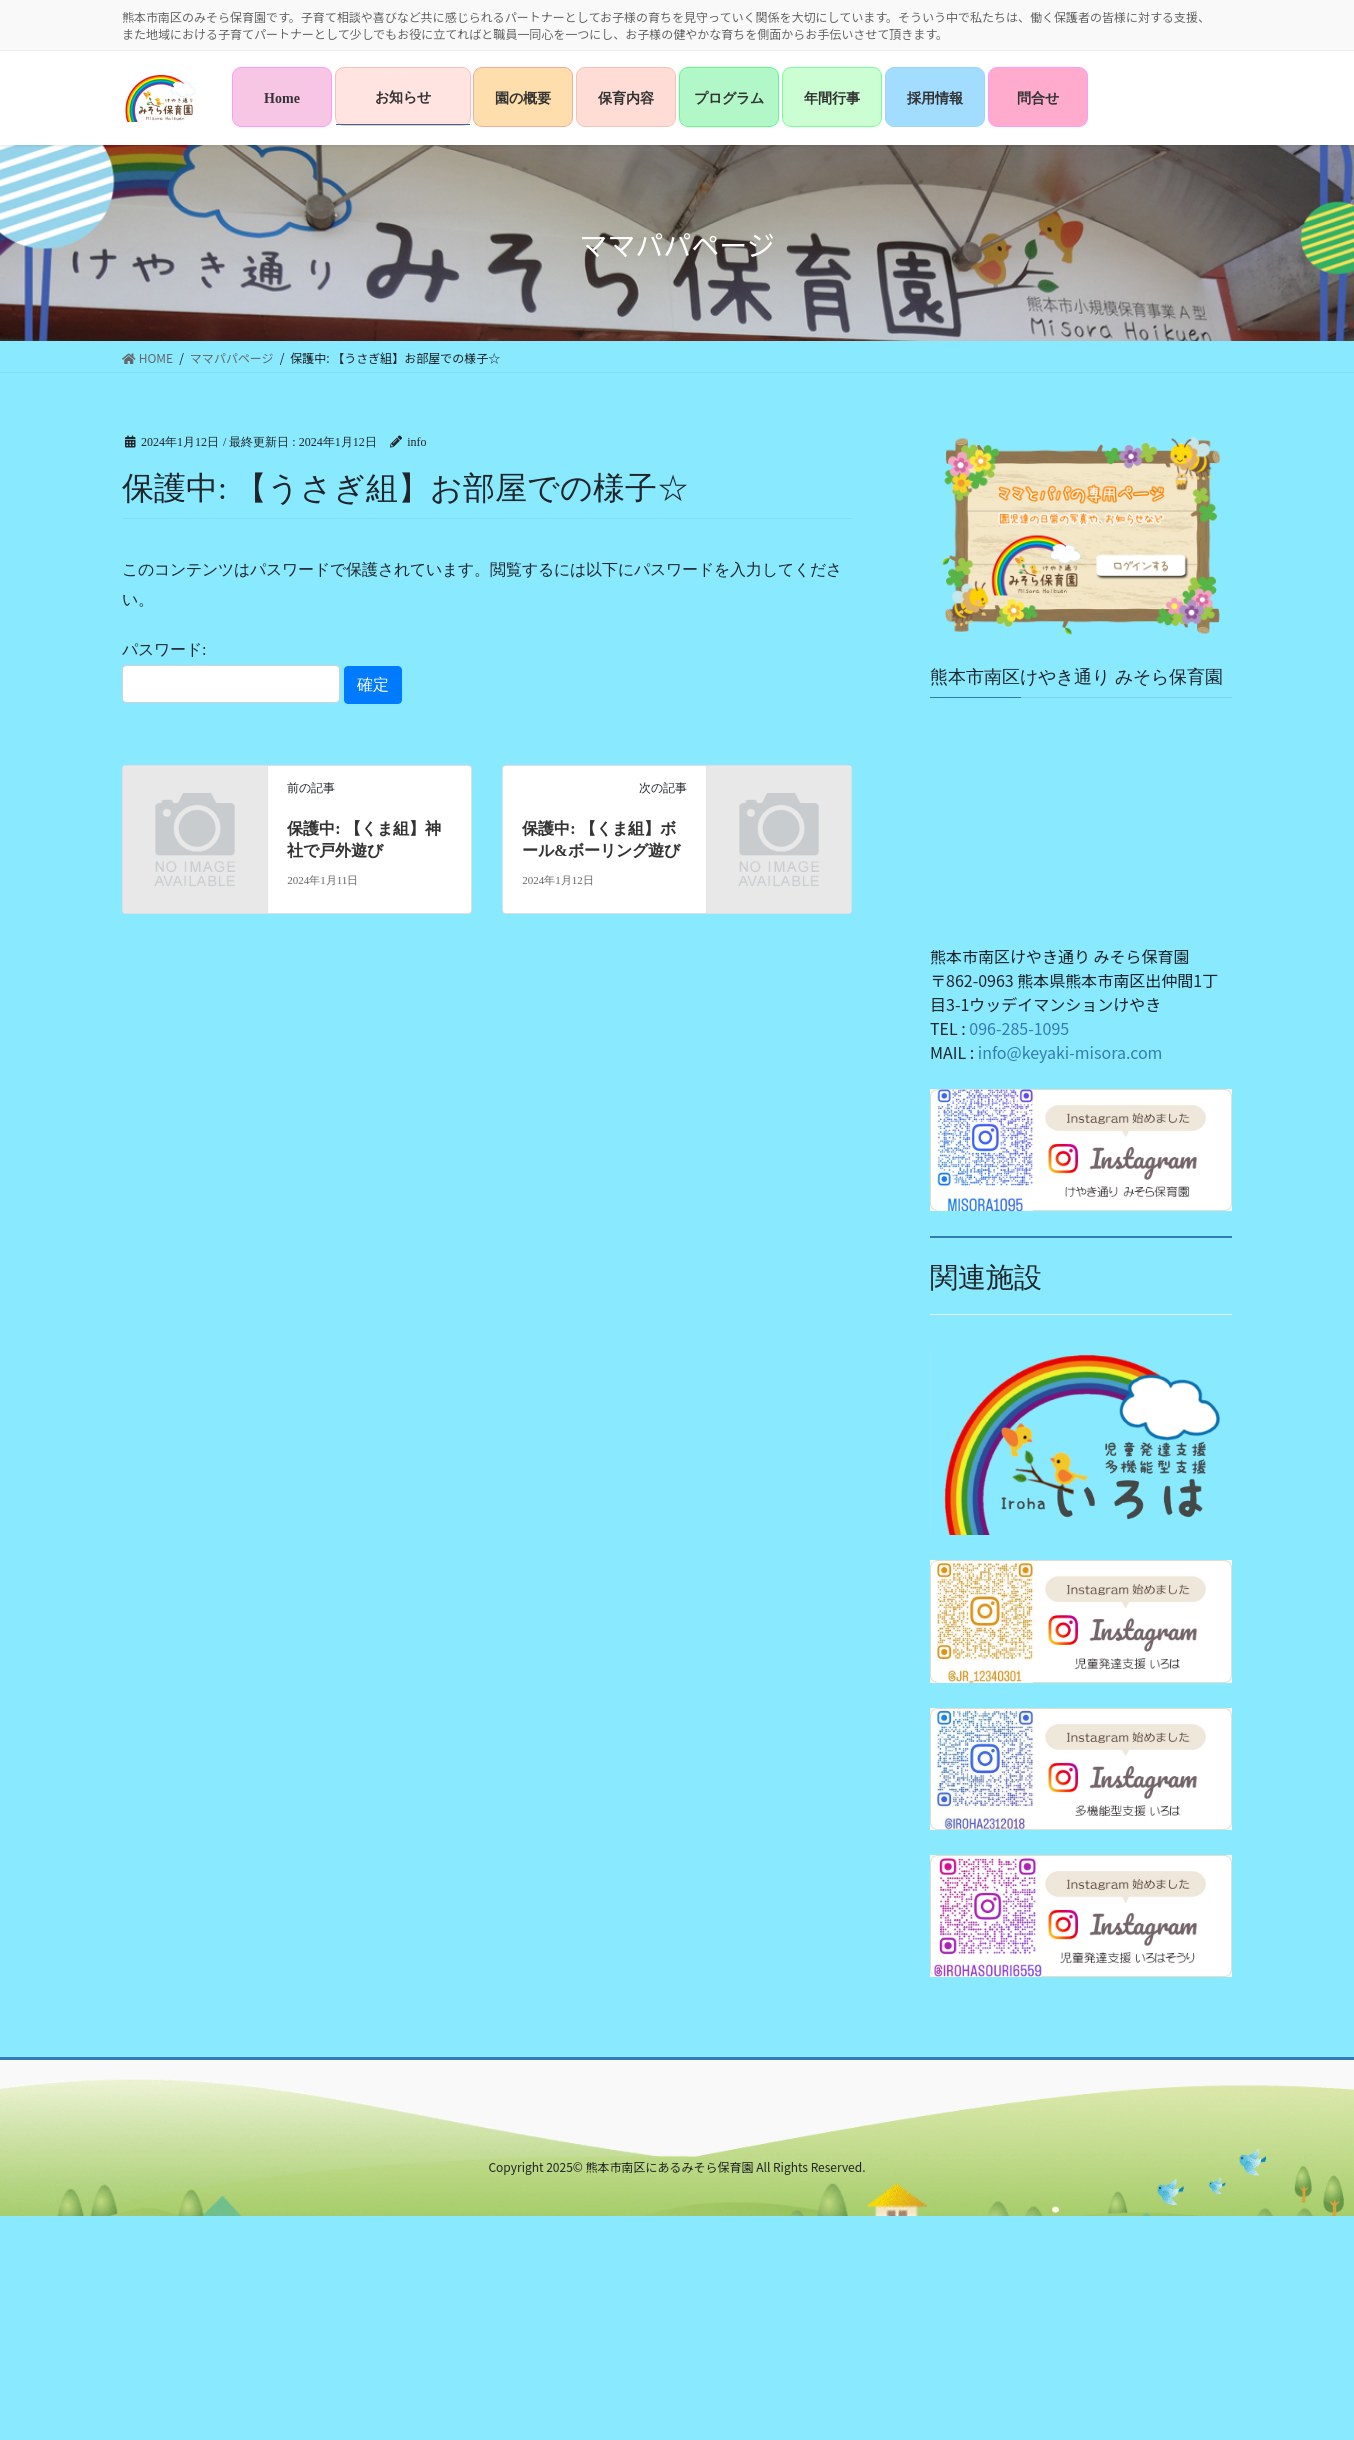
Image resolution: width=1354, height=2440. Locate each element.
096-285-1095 (1019, 1028)
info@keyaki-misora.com (1070, 1052)
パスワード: (231, 672)
